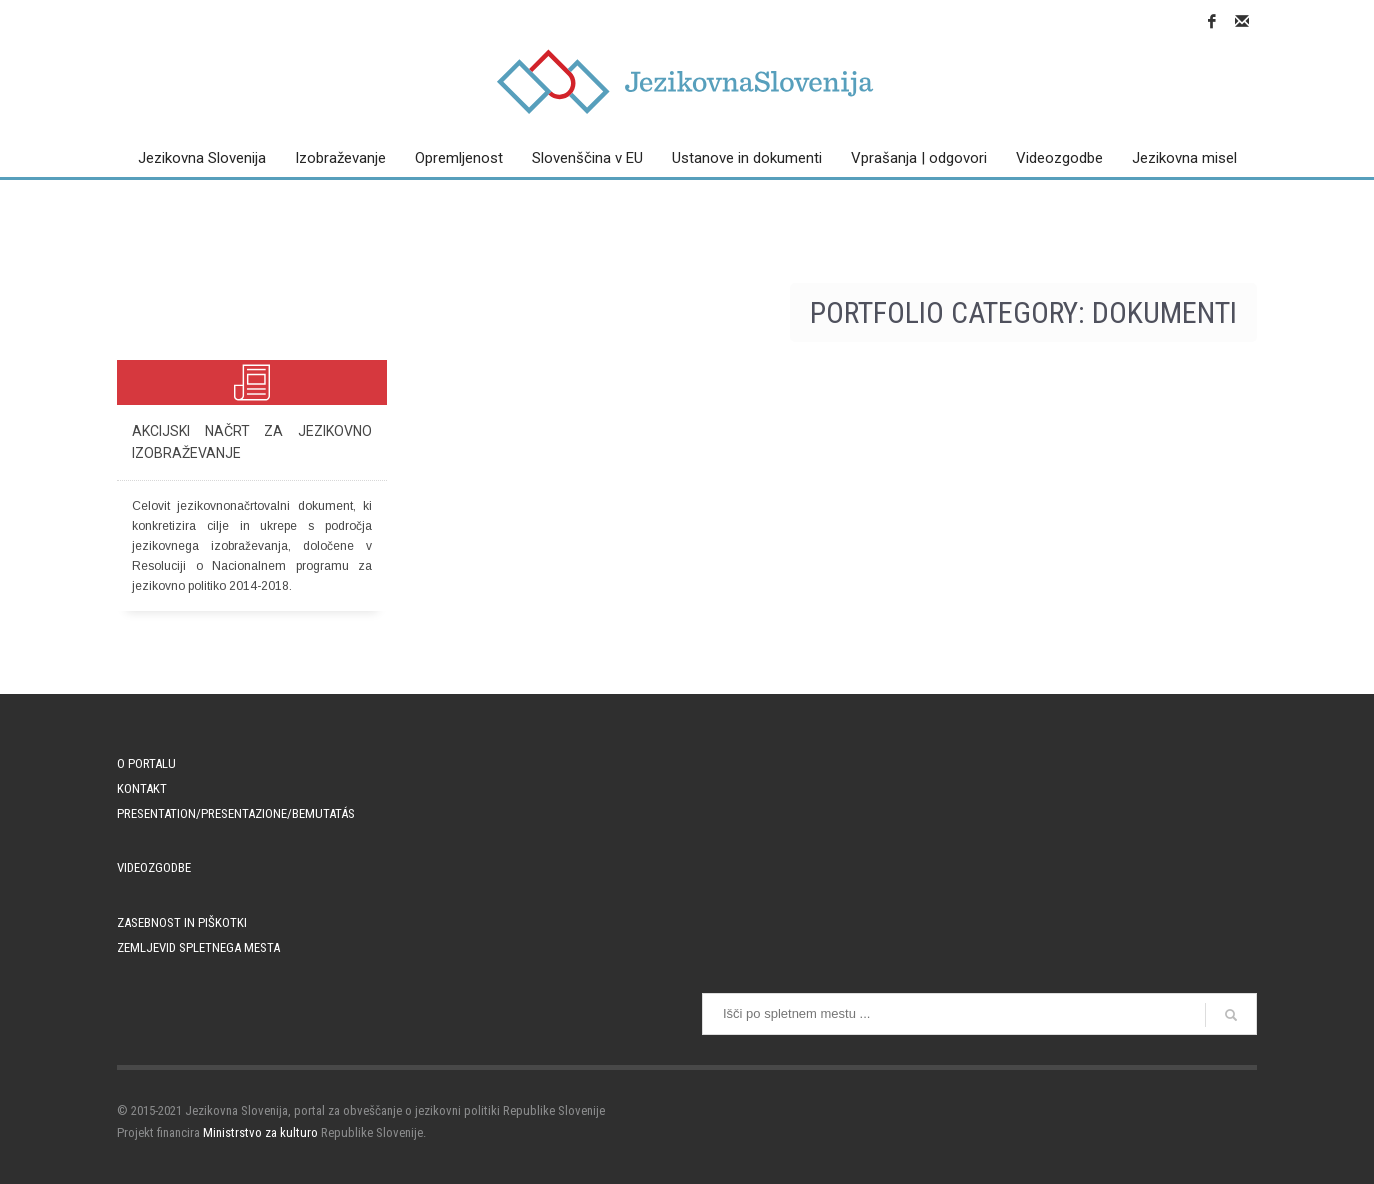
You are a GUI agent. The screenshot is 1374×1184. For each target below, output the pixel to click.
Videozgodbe (154, 867)
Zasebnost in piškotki (182, 922)
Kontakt (142, 788)
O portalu (146, 763)
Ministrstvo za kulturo (260, 1132)
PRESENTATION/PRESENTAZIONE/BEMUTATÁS (236, 813)
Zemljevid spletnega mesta (198, 947)
